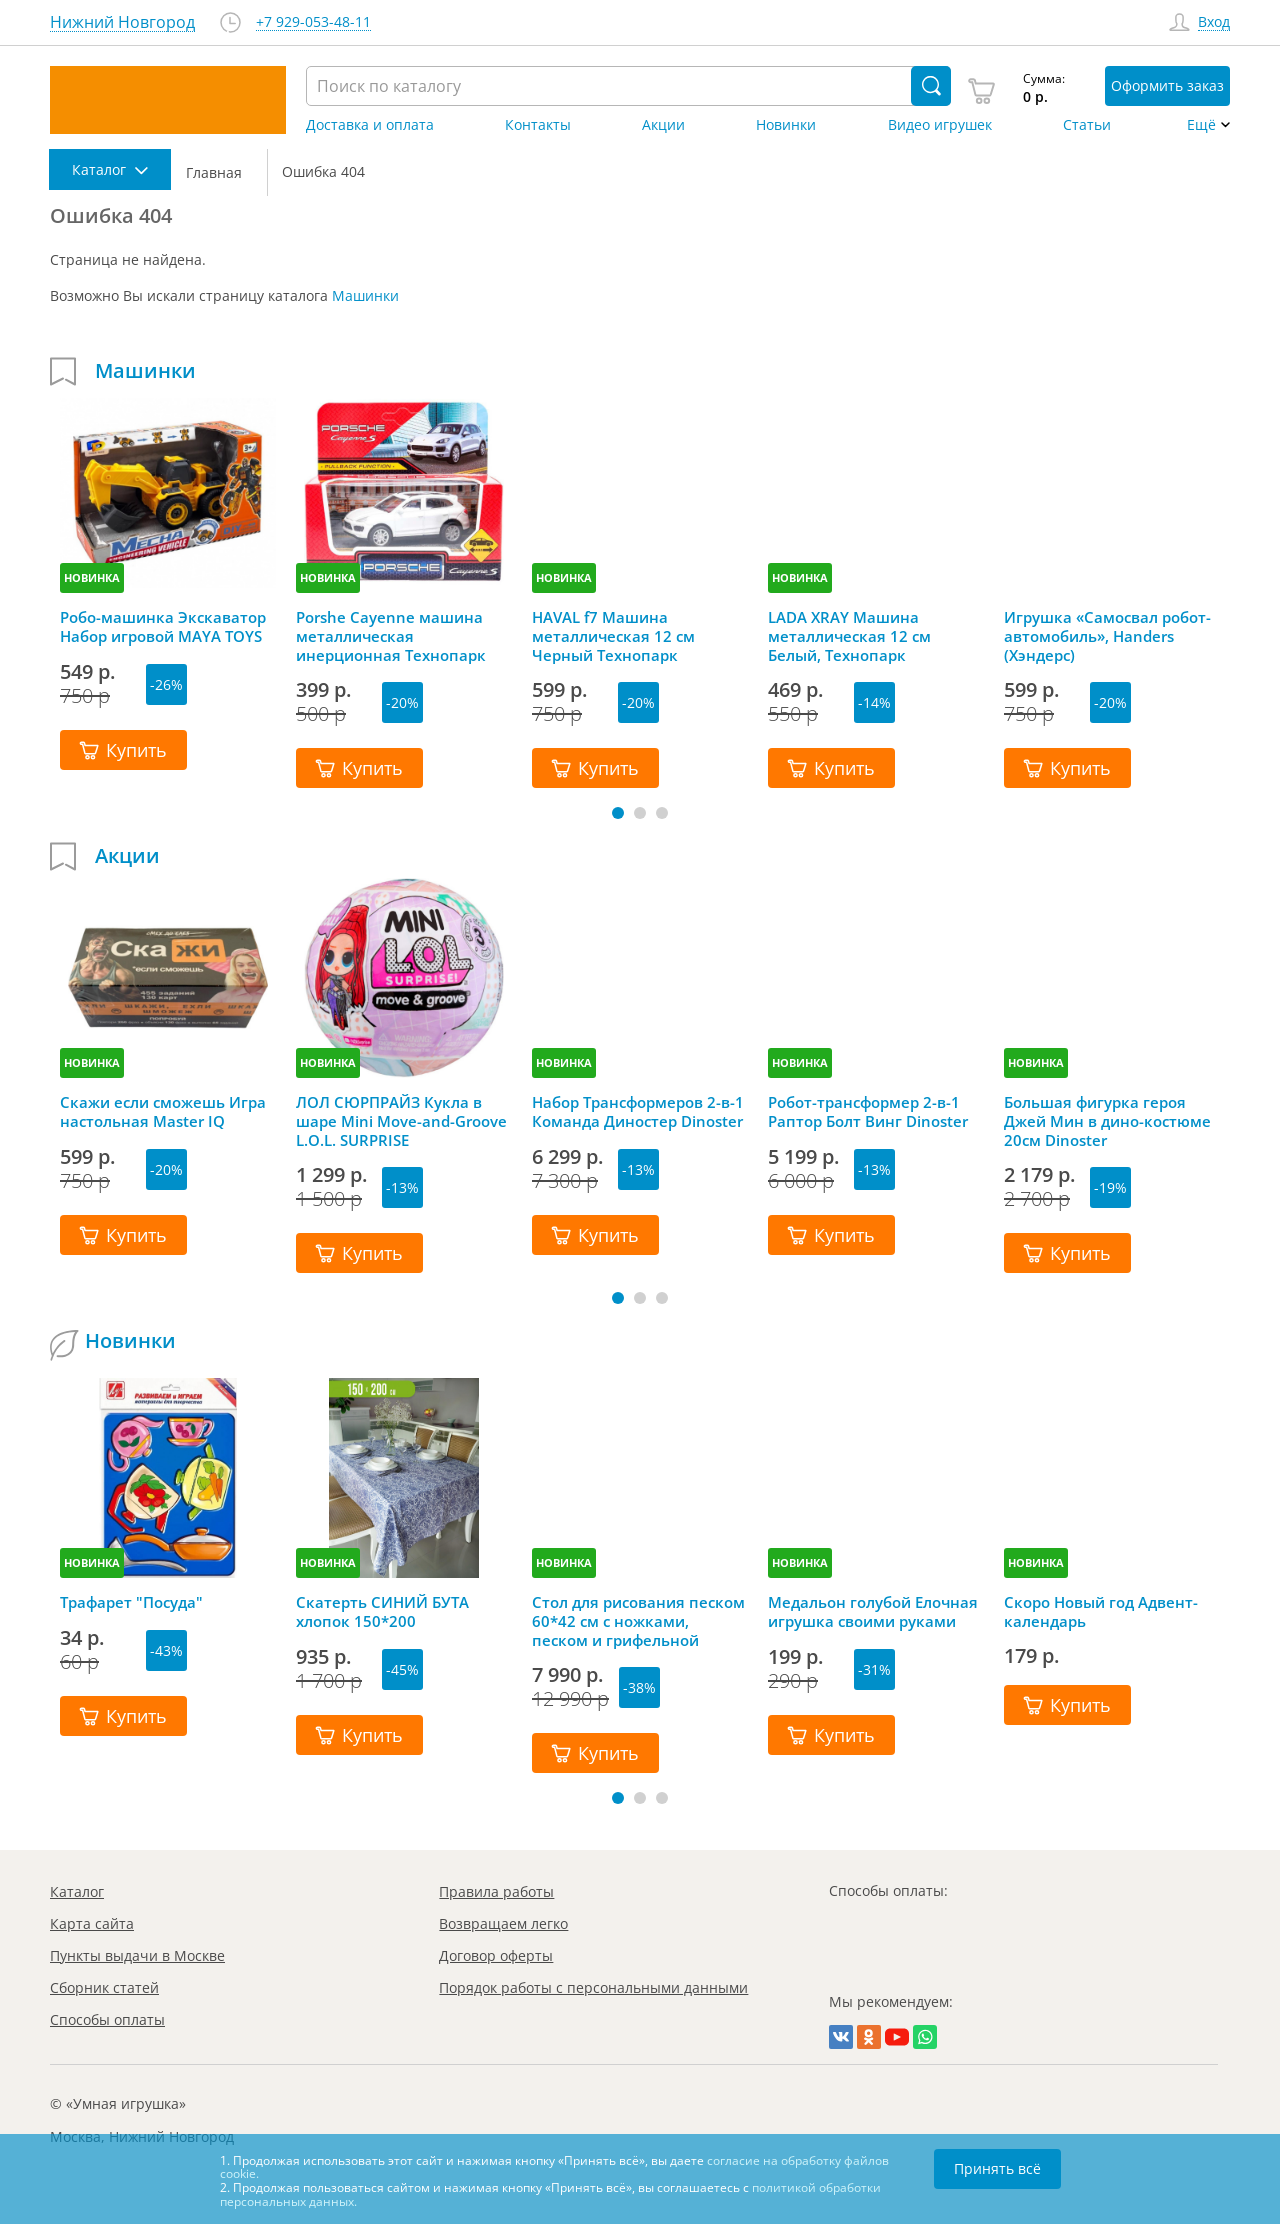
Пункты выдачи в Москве (137, 1955)
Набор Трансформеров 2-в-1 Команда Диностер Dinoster (638, 1112)
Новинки (786, 125)
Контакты (538, 125)
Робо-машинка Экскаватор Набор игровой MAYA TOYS (163, 627)
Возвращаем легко (503, 1923)
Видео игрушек (940, 125)
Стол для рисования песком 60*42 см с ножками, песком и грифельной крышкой (638, 1621)
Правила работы (496, 1891)
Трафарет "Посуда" (131, 1602)
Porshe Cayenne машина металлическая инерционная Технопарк (391, 636)
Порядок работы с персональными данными (593, 1987)
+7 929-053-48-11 (313, 22)
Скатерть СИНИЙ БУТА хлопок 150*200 (382, 1612)
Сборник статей (104, 1987)
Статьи (1087, 125)
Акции (663, 125)
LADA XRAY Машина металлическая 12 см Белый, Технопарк (849, 636)
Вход (1214, 22)
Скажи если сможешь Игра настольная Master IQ (163, 1112)
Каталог (77, 1891)
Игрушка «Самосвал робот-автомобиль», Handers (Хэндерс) (1107, 636)
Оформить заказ (1167, 85)
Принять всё (997, 2168)
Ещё (1201, 125)
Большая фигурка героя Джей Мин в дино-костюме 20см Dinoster (1107, 1121)
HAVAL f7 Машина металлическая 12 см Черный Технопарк (613, 636)
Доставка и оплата (370, 125)
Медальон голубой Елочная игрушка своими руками (873, 1612)
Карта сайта (92, 1923)
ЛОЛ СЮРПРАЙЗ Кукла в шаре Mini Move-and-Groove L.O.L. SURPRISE (401, 1121)
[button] (618, 813)
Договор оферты (496, 1955)
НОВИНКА (92, 577)
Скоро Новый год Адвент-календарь (1101, 1612)
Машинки (365, 295)
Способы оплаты (107, 2019)
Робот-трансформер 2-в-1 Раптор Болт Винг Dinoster (868, 1112)
